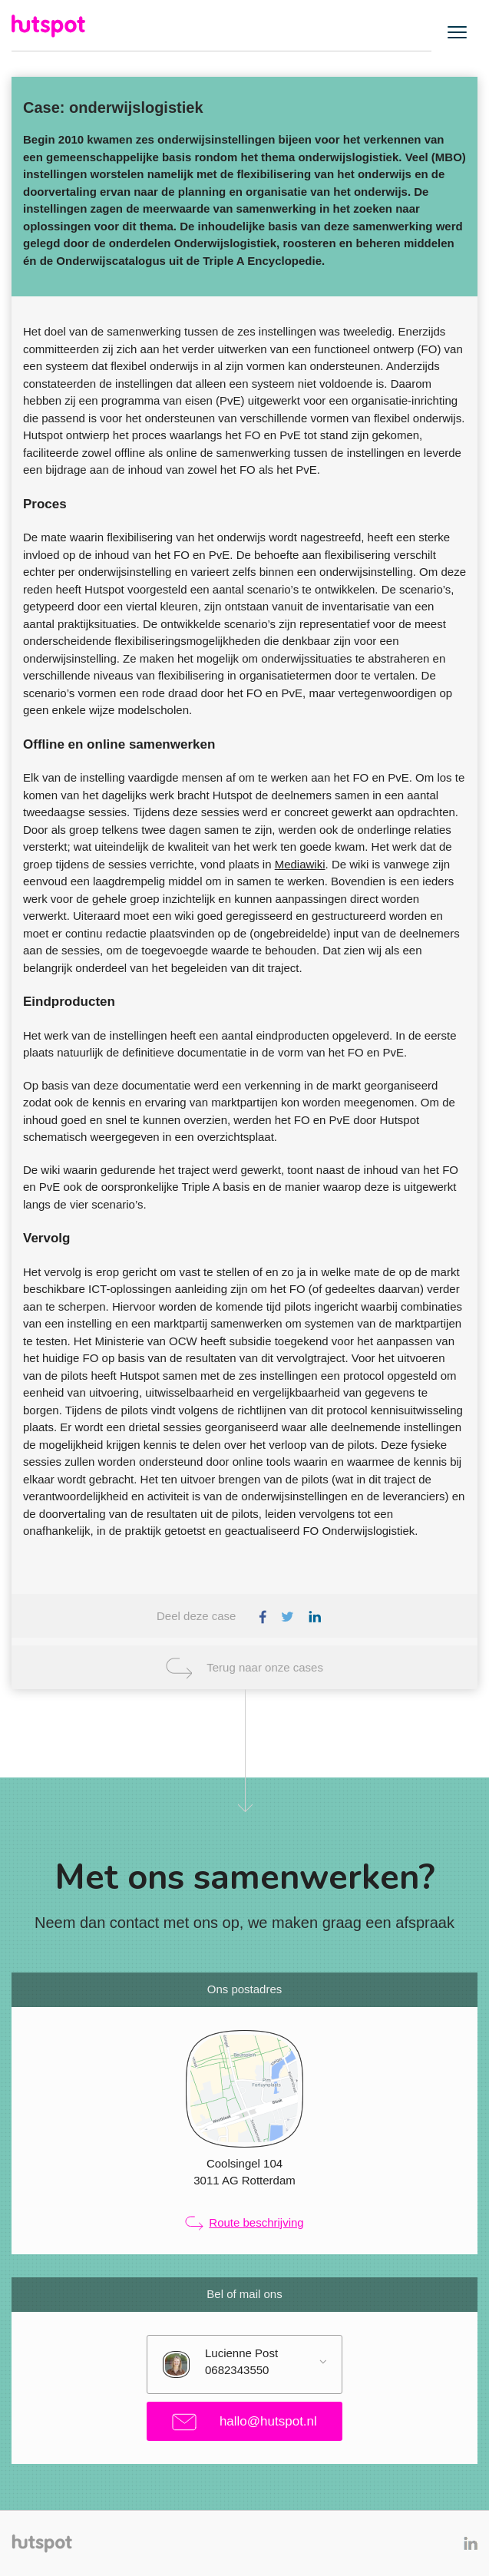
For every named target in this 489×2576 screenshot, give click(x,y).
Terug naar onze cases (265, 1667)
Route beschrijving (244, 2223)
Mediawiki (300, 864)
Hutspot (50, 25)
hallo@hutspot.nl (244, 2422)
